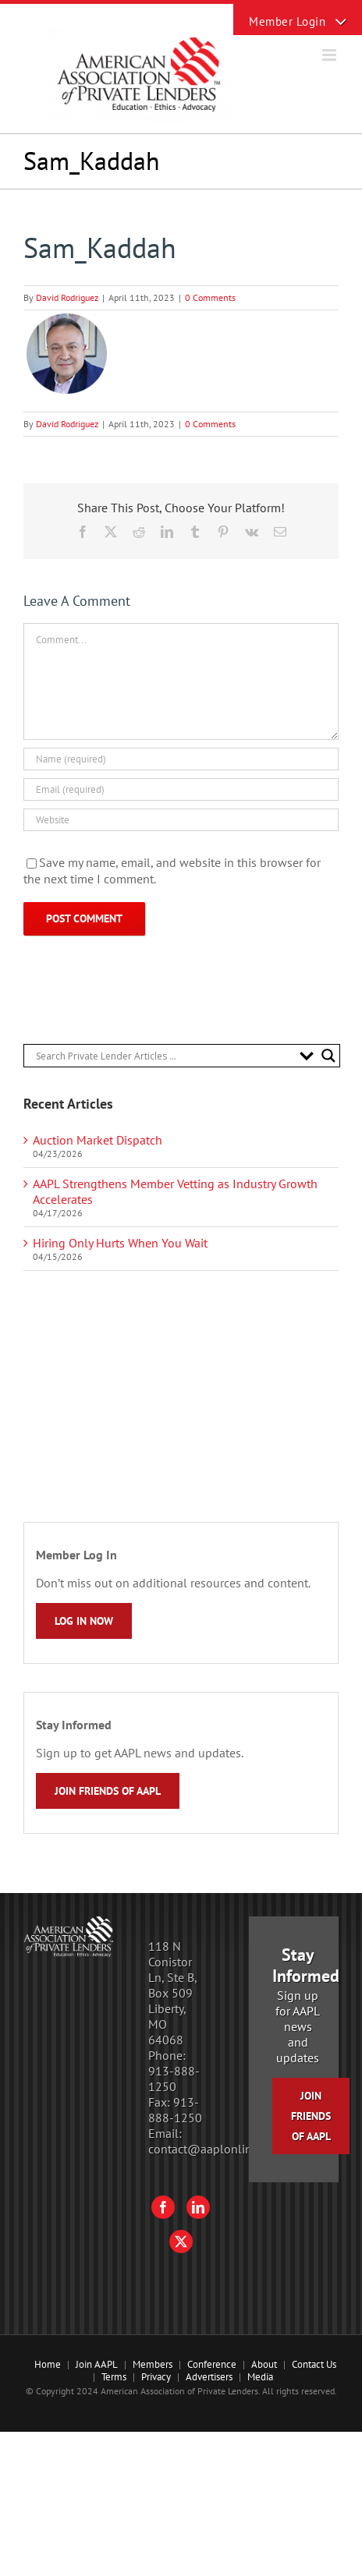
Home (47, 2364)
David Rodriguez (67, 297)
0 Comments (210, 297)
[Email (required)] (181, 789)
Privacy (156, 2376)
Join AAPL (97, 2364)
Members (152, 2364)
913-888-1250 (174, 2078)
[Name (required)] (181, 759)
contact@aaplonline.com (215, 2149)
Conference (211, 2364)
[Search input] (164, 1056)
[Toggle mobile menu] (330, 55)
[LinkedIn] (198, 2207)
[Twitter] (181, 2241)
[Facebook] (163, 2207)
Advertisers (209, 2376)
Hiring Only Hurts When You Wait (120, 1243)
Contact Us (314, 2364)
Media (260, 2376)
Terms (113, 2376)
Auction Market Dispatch (97, 1140)
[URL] (181, 820)
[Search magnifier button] (328, 1056)
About (264, 2364)
